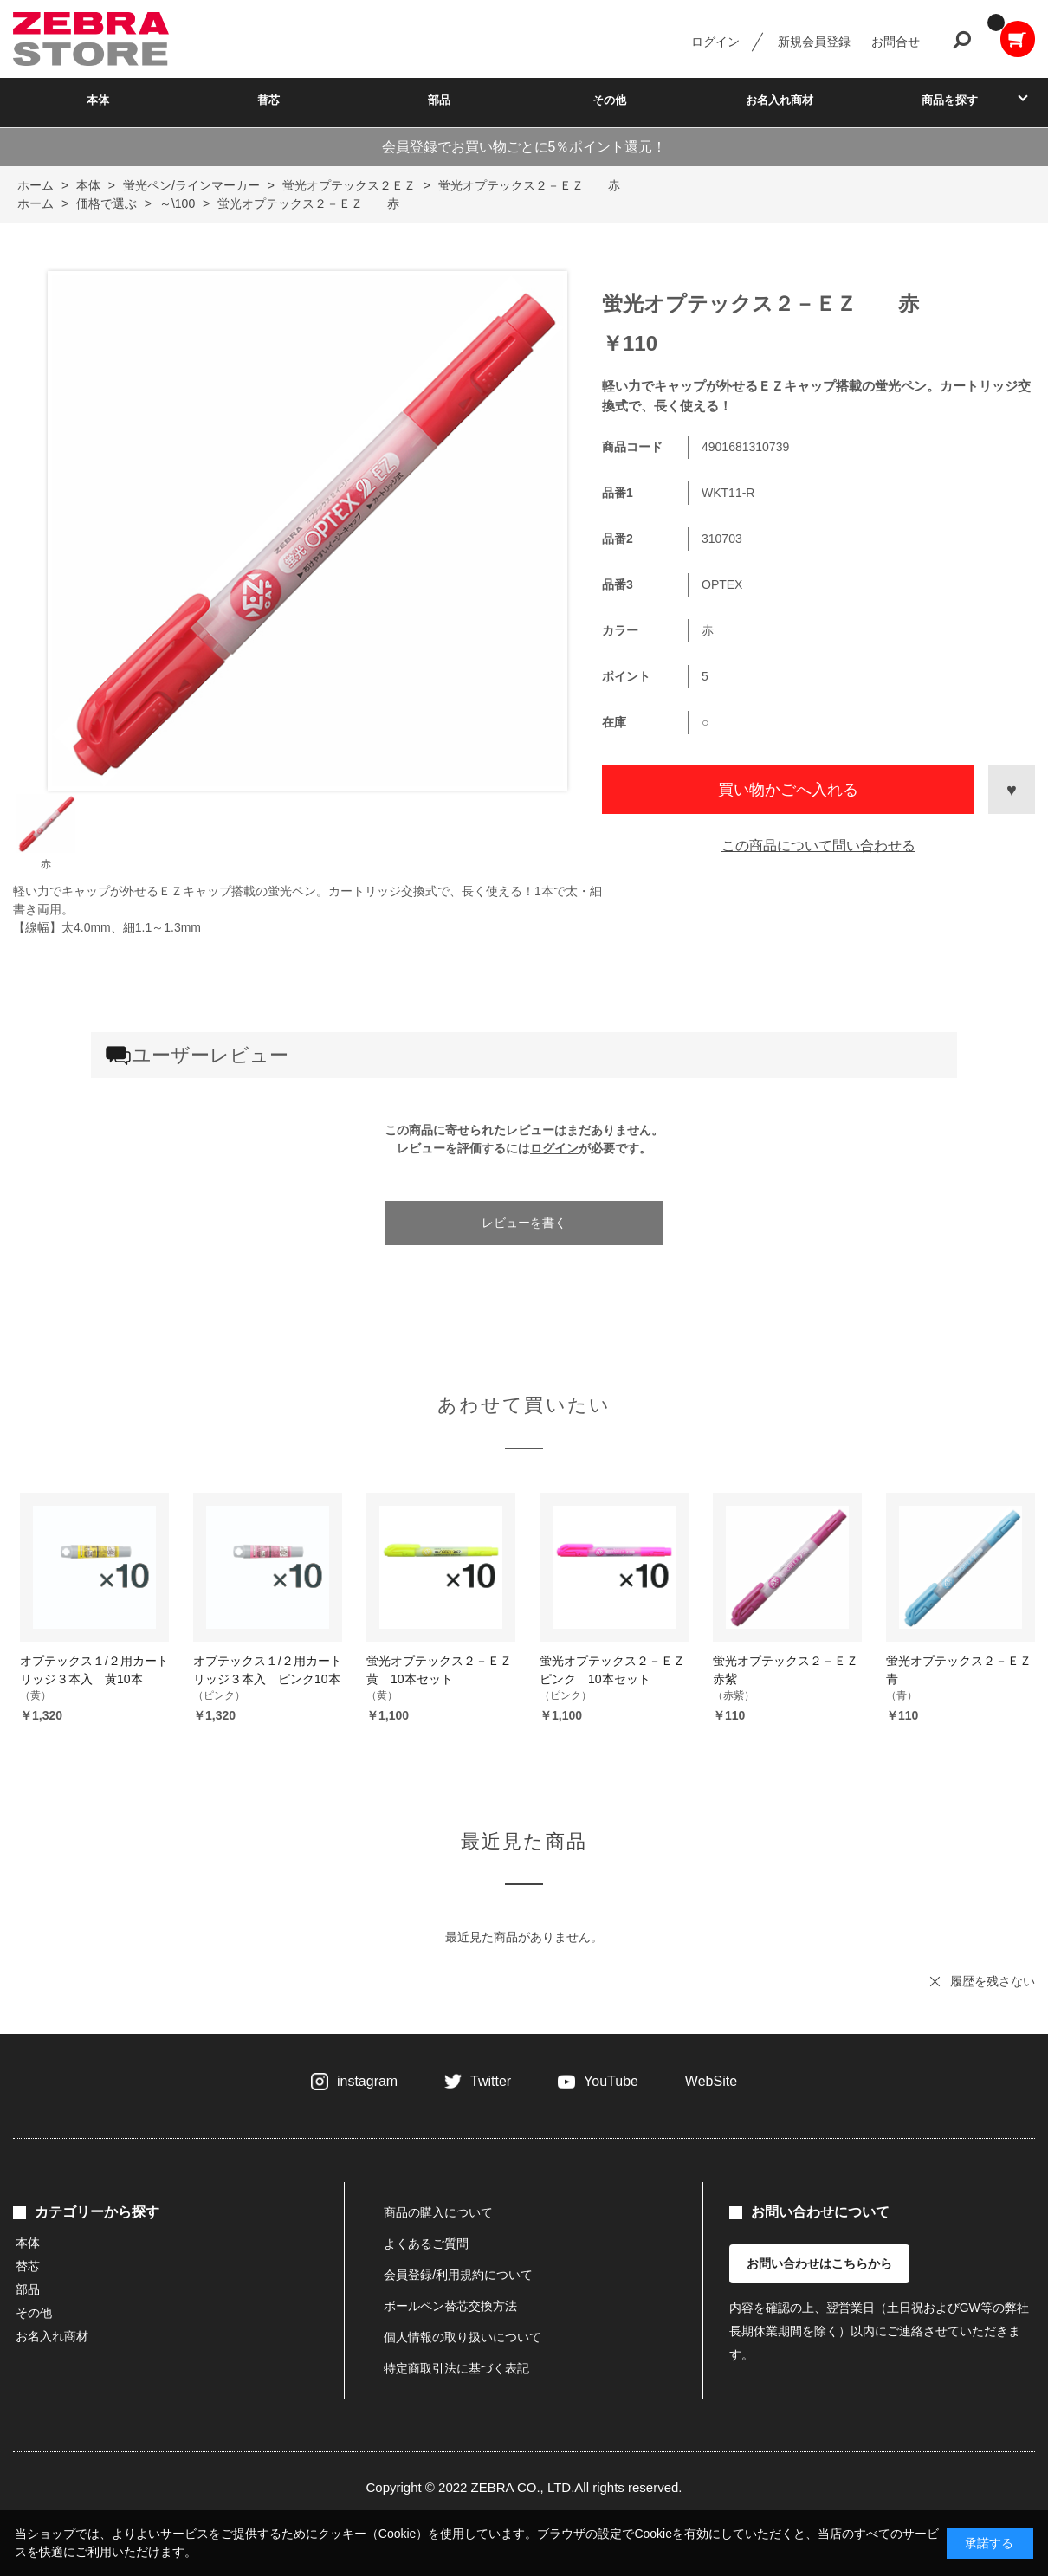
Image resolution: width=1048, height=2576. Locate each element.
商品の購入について (438, 2212)
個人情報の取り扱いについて (462, 2337)
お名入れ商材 (779, 100)
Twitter (490, 2081)
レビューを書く (524, 1223)
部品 (439, 100)
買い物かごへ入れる (788, 789)
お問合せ (895, 41)
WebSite (711, 2081)
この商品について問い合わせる (818, 845)
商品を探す (950, 100)
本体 (98, 100)
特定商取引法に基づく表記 (456, 2368)
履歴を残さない (992, 1981)
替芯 (268, 100)
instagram (367, 2081)
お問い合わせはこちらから (819, 2263)
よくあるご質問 (426, 2243)
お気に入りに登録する (1011, 789)
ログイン (715, 41)
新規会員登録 (814, 41)
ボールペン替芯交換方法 (450, 2306)
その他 (609, 100)
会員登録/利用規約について (458, 2275)
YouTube (611, 2081)
